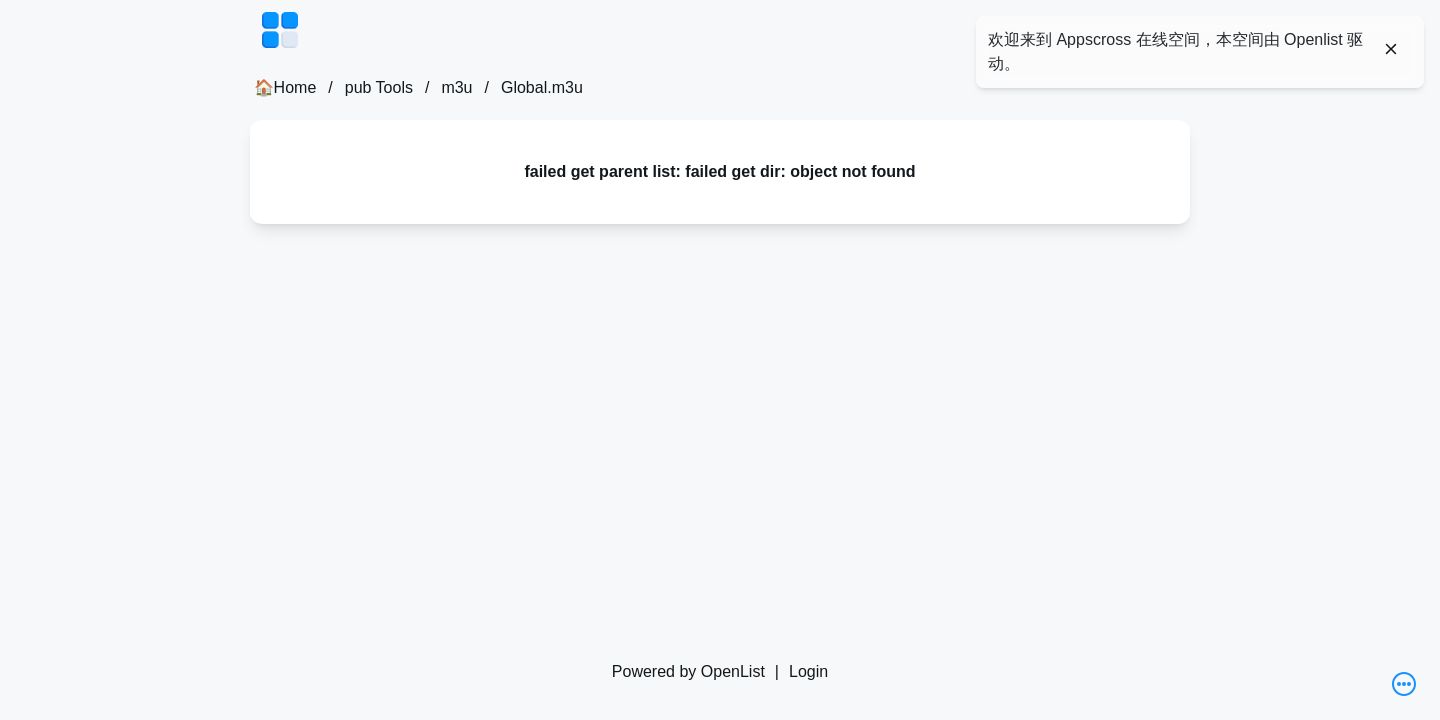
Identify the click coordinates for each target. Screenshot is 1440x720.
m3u (456, 87)
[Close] (1391, 49)
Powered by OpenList (688, 671)
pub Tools (379, 87)
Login (808, 671)
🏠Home (285, 87)
